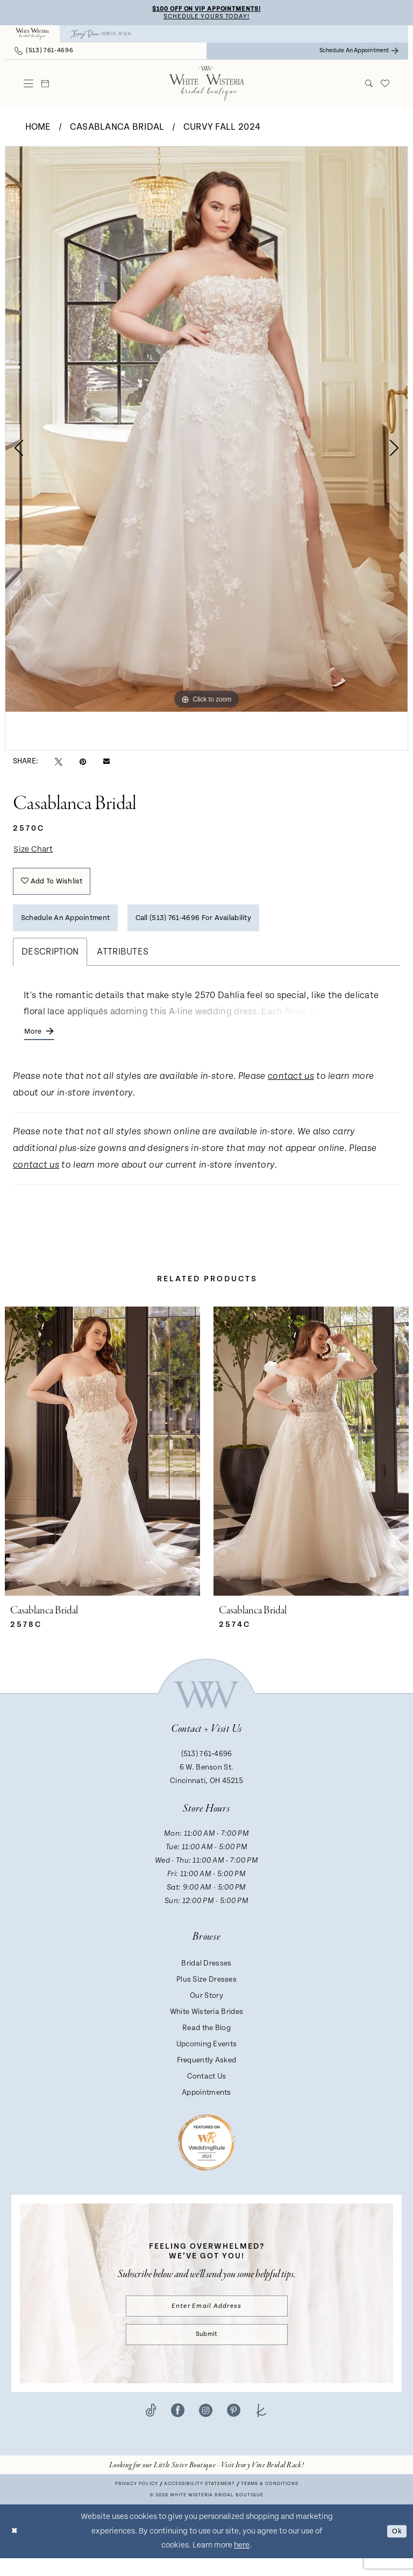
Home (38, 128)
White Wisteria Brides (206, 2024)
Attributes (122, 962)
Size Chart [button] (35, 851)
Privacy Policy (136, 2502)
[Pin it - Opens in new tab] (83, 763)
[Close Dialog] (15, 2549)
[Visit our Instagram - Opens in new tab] (205, 2427)
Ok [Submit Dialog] (395, 2548)
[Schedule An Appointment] (359, 52)
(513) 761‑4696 (206, 1767)
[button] (29, 85)
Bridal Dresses (206, 1976)
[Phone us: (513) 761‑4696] (44, 52)
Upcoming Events (206, 2057)
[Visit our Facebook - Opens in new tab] (177, 2427)
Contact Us (206, 2089)
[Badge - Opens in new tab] (207, 2155)
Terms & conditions (269, 2502)
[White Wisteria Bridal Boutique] (32, 35)
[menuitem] (32, 35)
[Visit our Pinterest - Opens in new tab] (233, 2427)
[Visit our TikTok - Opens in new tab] (151, 2427)
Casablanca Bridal (117, 128)
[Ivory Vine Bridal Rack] (101, 36)
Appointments (206, 2105)
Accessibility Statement (199, 2502)
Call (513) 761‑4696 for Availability (214, 926)
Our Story (206, 2008)
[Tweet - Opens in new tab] (58, 763)
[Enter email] (207, 2320)
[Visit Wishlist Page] (385, 85)
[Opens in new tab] (206, 2482)
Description (50, 962)
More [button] (33, 1043)
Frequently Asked (207, 2073)
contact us (291, 1089)
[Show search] (369, 85)
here (242, 2563)
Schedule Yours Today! (206, 17)
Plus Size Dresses (206, 1992)
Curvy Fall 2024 (222, 128)
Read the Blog (206, 2041)
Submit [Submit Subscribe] (206, 2351)
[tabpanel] (206, 430)
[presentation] (102, 1464)
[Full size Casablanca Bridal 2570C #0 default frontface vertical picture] (206, 430)
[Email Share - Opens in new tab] (106, 763)
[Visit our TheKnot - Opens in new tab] (261, 2427)
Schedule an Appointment (70, 926)
